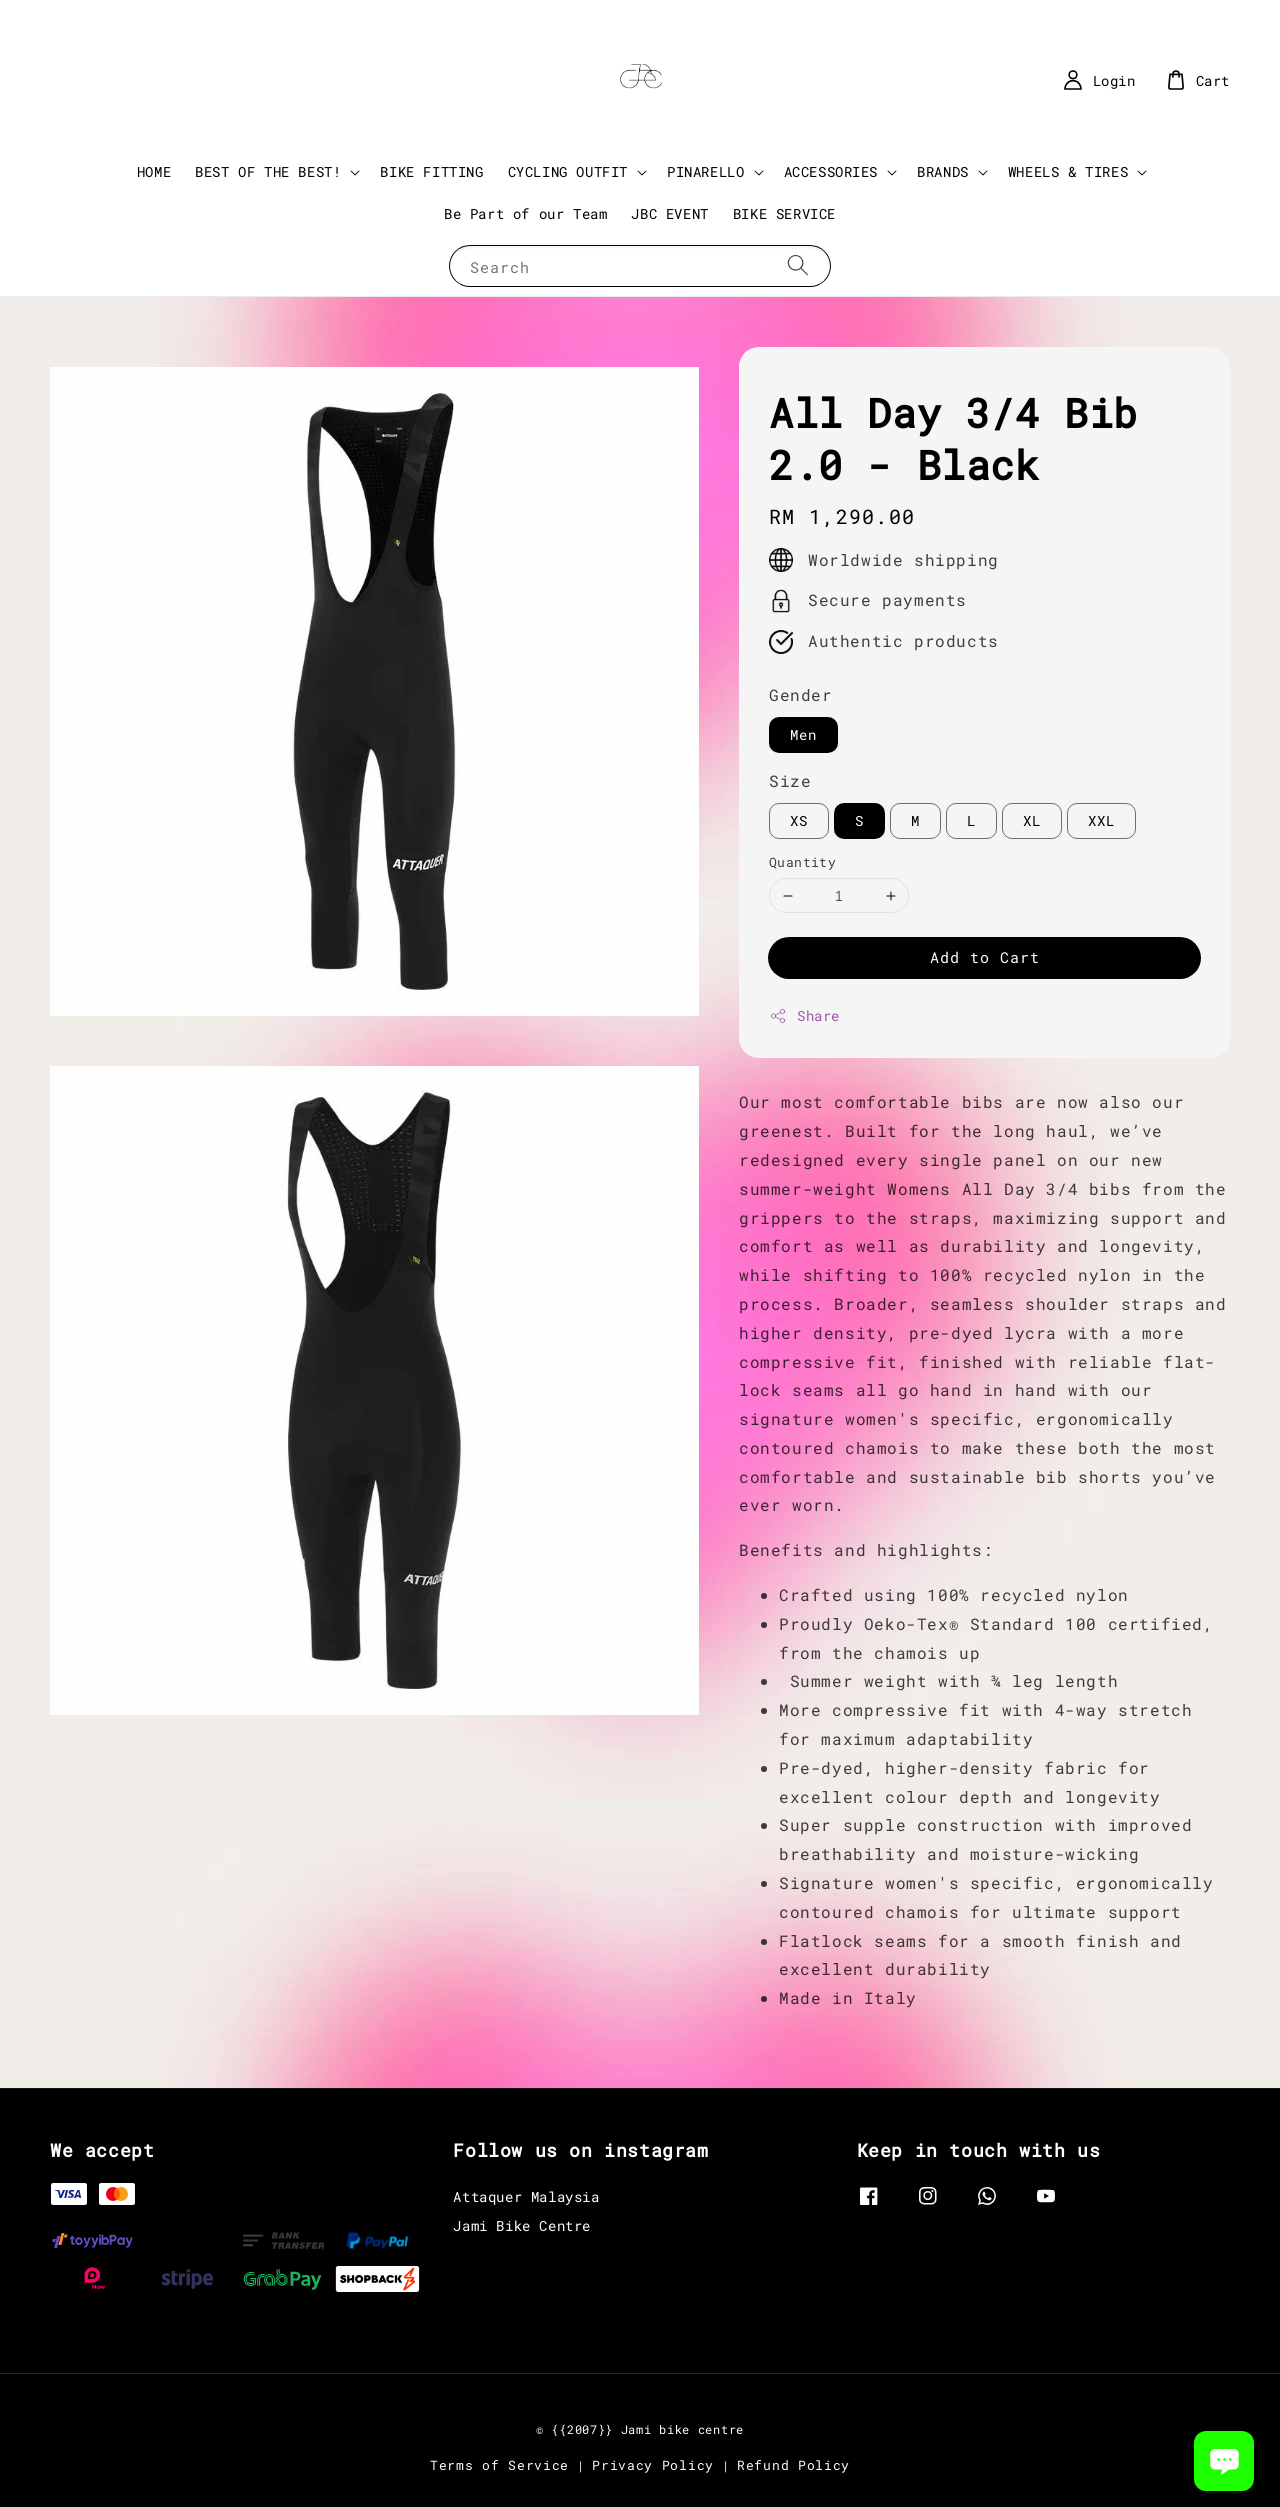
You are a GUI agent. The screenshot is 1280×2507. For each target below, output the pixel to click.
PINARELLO (705, 172)
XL (1032, 820)
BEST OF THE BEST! (268, 172)
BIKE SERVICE (784, 213)
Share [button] (804, 1015)
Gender (801, 694)
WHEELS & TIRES (1068, 172)
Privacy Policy (653, 2465)
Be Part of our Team (525, 213)
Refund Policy (793, 2465)
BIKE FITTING (431, 171)
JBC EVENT (669, 213)
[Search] (798, 265)
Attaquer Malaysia (526, 2197)
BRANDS (943, 172)
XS (799, 820)
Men (803, 734)
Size (790, 780)
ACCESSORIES (831, 172)
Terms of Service (499, 2465)
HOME (154, 171)
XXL (1101, 820)
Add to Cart (985, 957)
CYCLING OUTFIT (568, 172)
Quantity (802, 862)
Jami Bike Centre (522, 2225)
